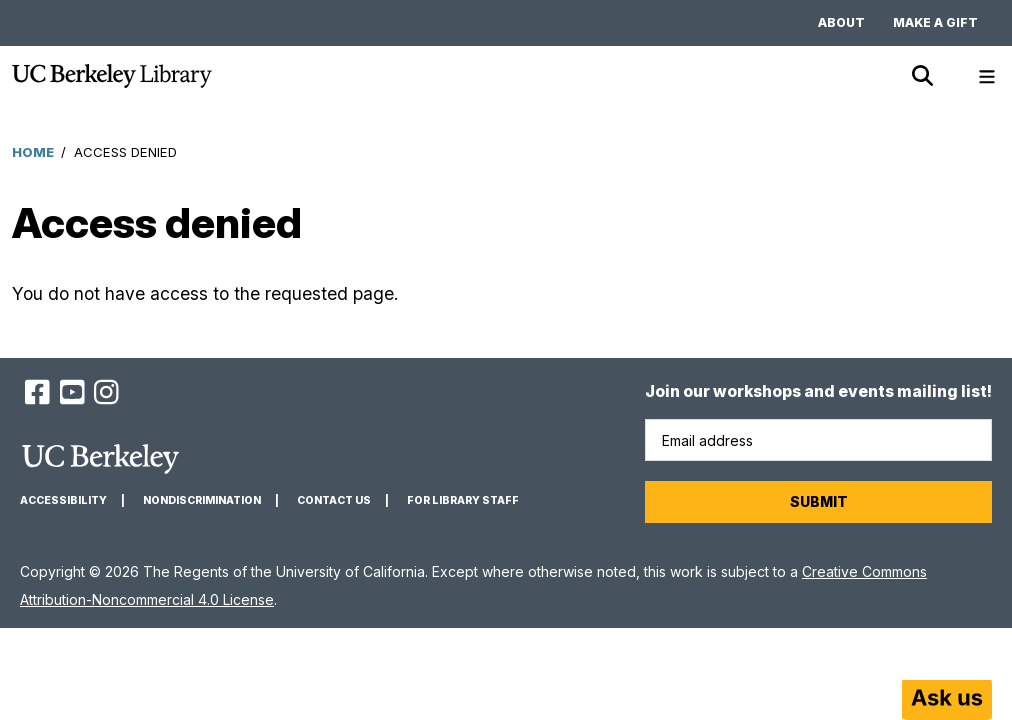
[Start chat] (947, 700)
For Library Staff (463, 500)
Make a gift (935, 22)
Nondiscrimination (202, 500)
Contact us (334, 500)
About (841, 22)
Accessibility (63, 500)
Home (33, 152)
